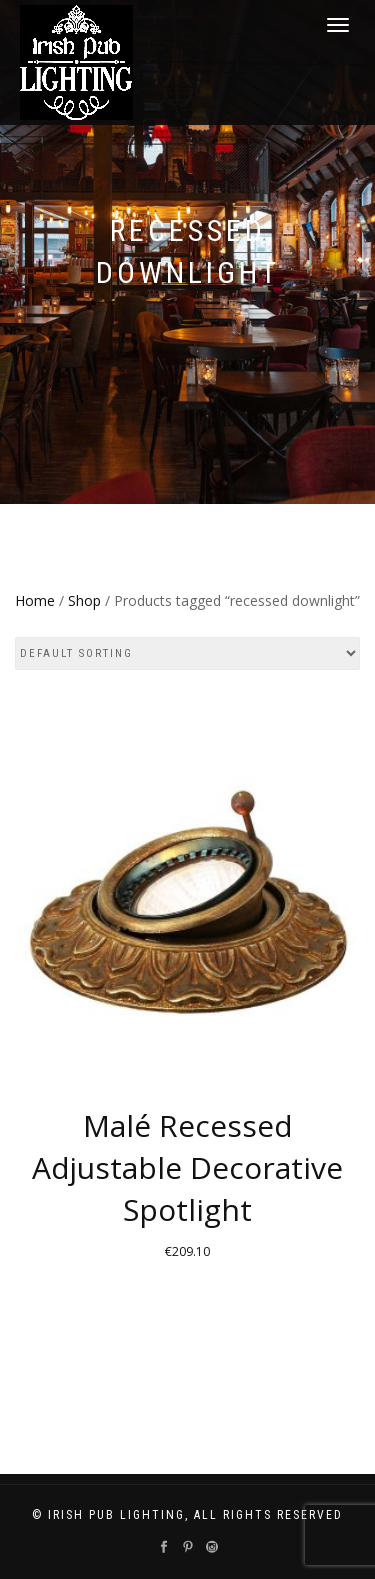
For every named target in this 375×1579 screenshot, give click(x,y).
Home (35, 600)
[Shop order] (187, 653)
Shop (84, 600)
